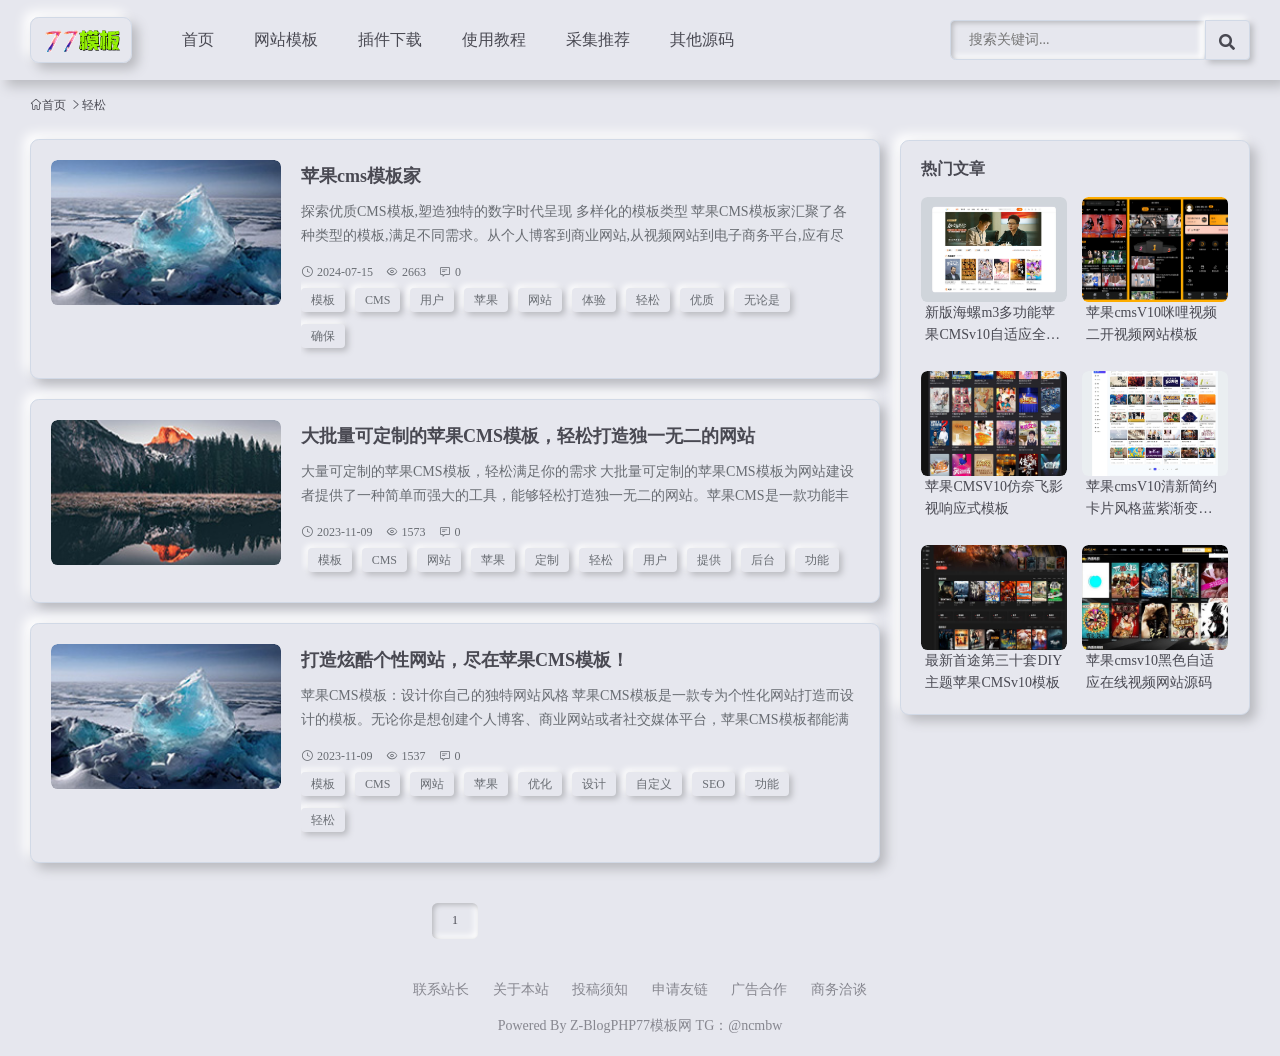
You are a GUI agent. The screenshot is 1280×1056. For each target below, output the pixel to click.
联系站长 (441, 989)
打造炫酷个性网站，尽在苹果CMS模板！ (465, 660)
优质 (702, 300)
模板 (323, 300)
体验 (594, 300)
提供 (709, 560)
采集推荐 (598, 39)
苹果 (486, 300)
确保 (323, 336)
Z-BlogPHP (603, 1025)
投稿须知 (600, 989)
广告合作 (759, 989)
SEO (713, 784)
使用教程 (494, 39)
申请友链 (680, 989)
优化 (540, 784)
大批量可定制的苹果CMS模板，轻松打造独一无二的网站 (528, 436)
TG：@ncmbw (739, 1025)
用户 (432, 300)
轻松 (648, 300)
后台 (763, 560)
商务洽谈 (839, 989)
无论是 (762, 300)
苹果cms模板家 (361, 176)
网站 (540, 300)
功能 (817, 560)
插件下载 (390, 39)
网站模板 (286, 39)
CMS (377, 300)
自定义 (654, 784)
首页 (198, 39)
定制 (547, 560)
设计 (594, 784)
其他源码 (702, 39)
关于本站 (521, 989)
